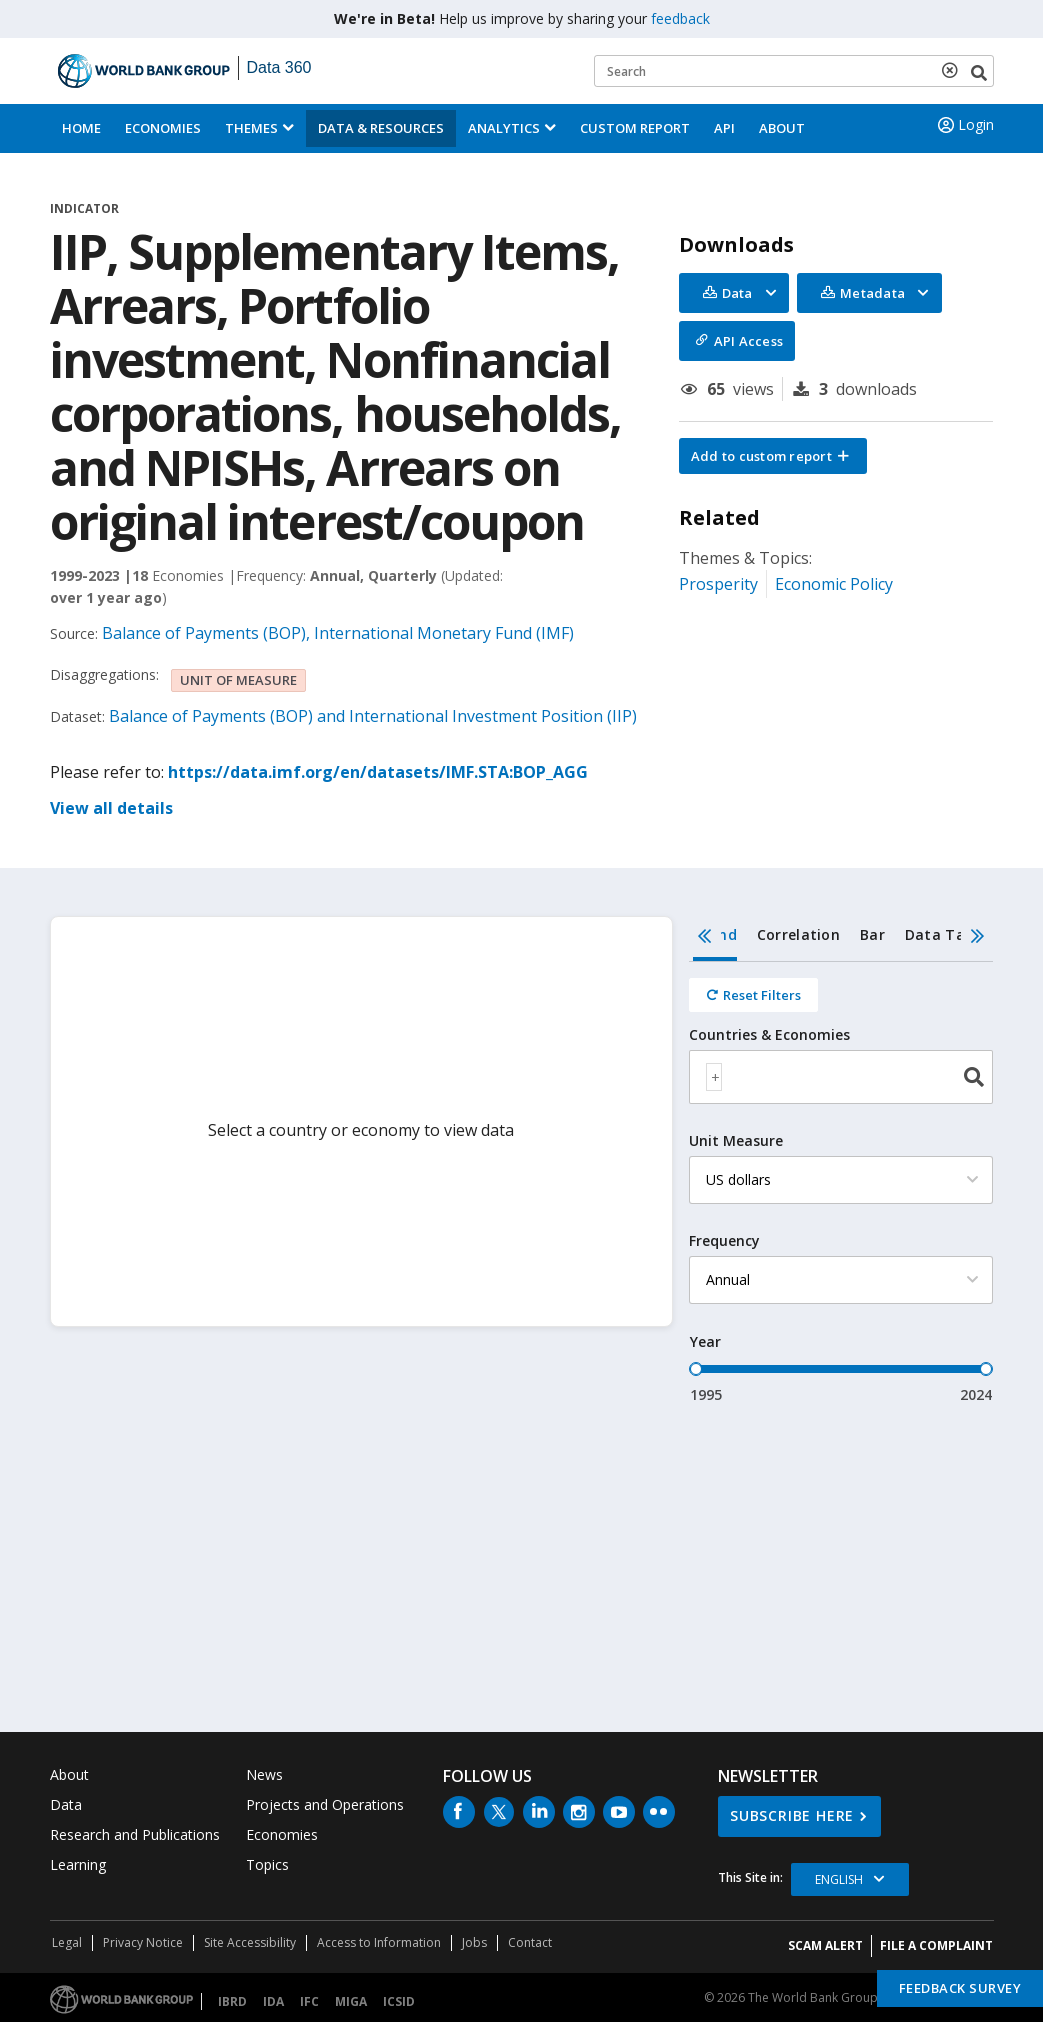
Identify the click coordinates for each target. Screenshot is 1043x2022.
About (782, 128)
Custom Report (635, 128)
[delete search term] (954, 70)
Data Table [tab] (946, 934)
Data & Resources (381, 128)
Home (81, 128)
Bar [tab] (872, 934)
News (264, 1774)
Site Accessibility (250, 1942)
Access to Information (379, 1942)
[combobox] (841, 1077)
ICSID (399, 2001)
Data (66, 1804)
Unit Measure (736, 1141)
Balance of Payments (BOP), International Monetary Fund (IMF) (338, 633)
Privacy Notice (143, 1942)
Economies (163, 128)
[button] (773, 456)
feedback (680, 18)
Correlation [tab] (798, 934)
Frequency (724, 1241)
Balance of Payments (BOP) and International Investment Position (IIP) (373, 716)
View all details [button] (111, 808)
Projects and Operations (325, 1804)
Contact (530, 1942)
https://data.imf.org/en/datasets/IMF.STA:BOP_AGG (378, 772)
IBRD (232, 2001)
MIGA (351, 2001)
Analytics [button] (504, 128)
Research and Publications (135, 1834)
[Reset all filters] (753, 995)
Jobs (474, 1942)
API (724, 128)
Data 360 (279, 67)
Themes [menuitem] (251, 128)
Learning (78, 1864)
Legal (67, 1942)
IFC (309, 2001)
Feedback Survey (960, 1988)
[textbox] (714, 1077)
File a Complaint (936, 1945)
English (839, 1879)
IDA (273, 2001)
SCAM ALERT (825, 1945)
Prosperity (718, 584)
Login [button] (964, 125)
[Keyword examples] (794, 71)
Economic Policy (834, 584)
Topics (267, 1864)
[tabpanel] (841, 1183)
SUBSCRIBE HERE (792, 1815)
